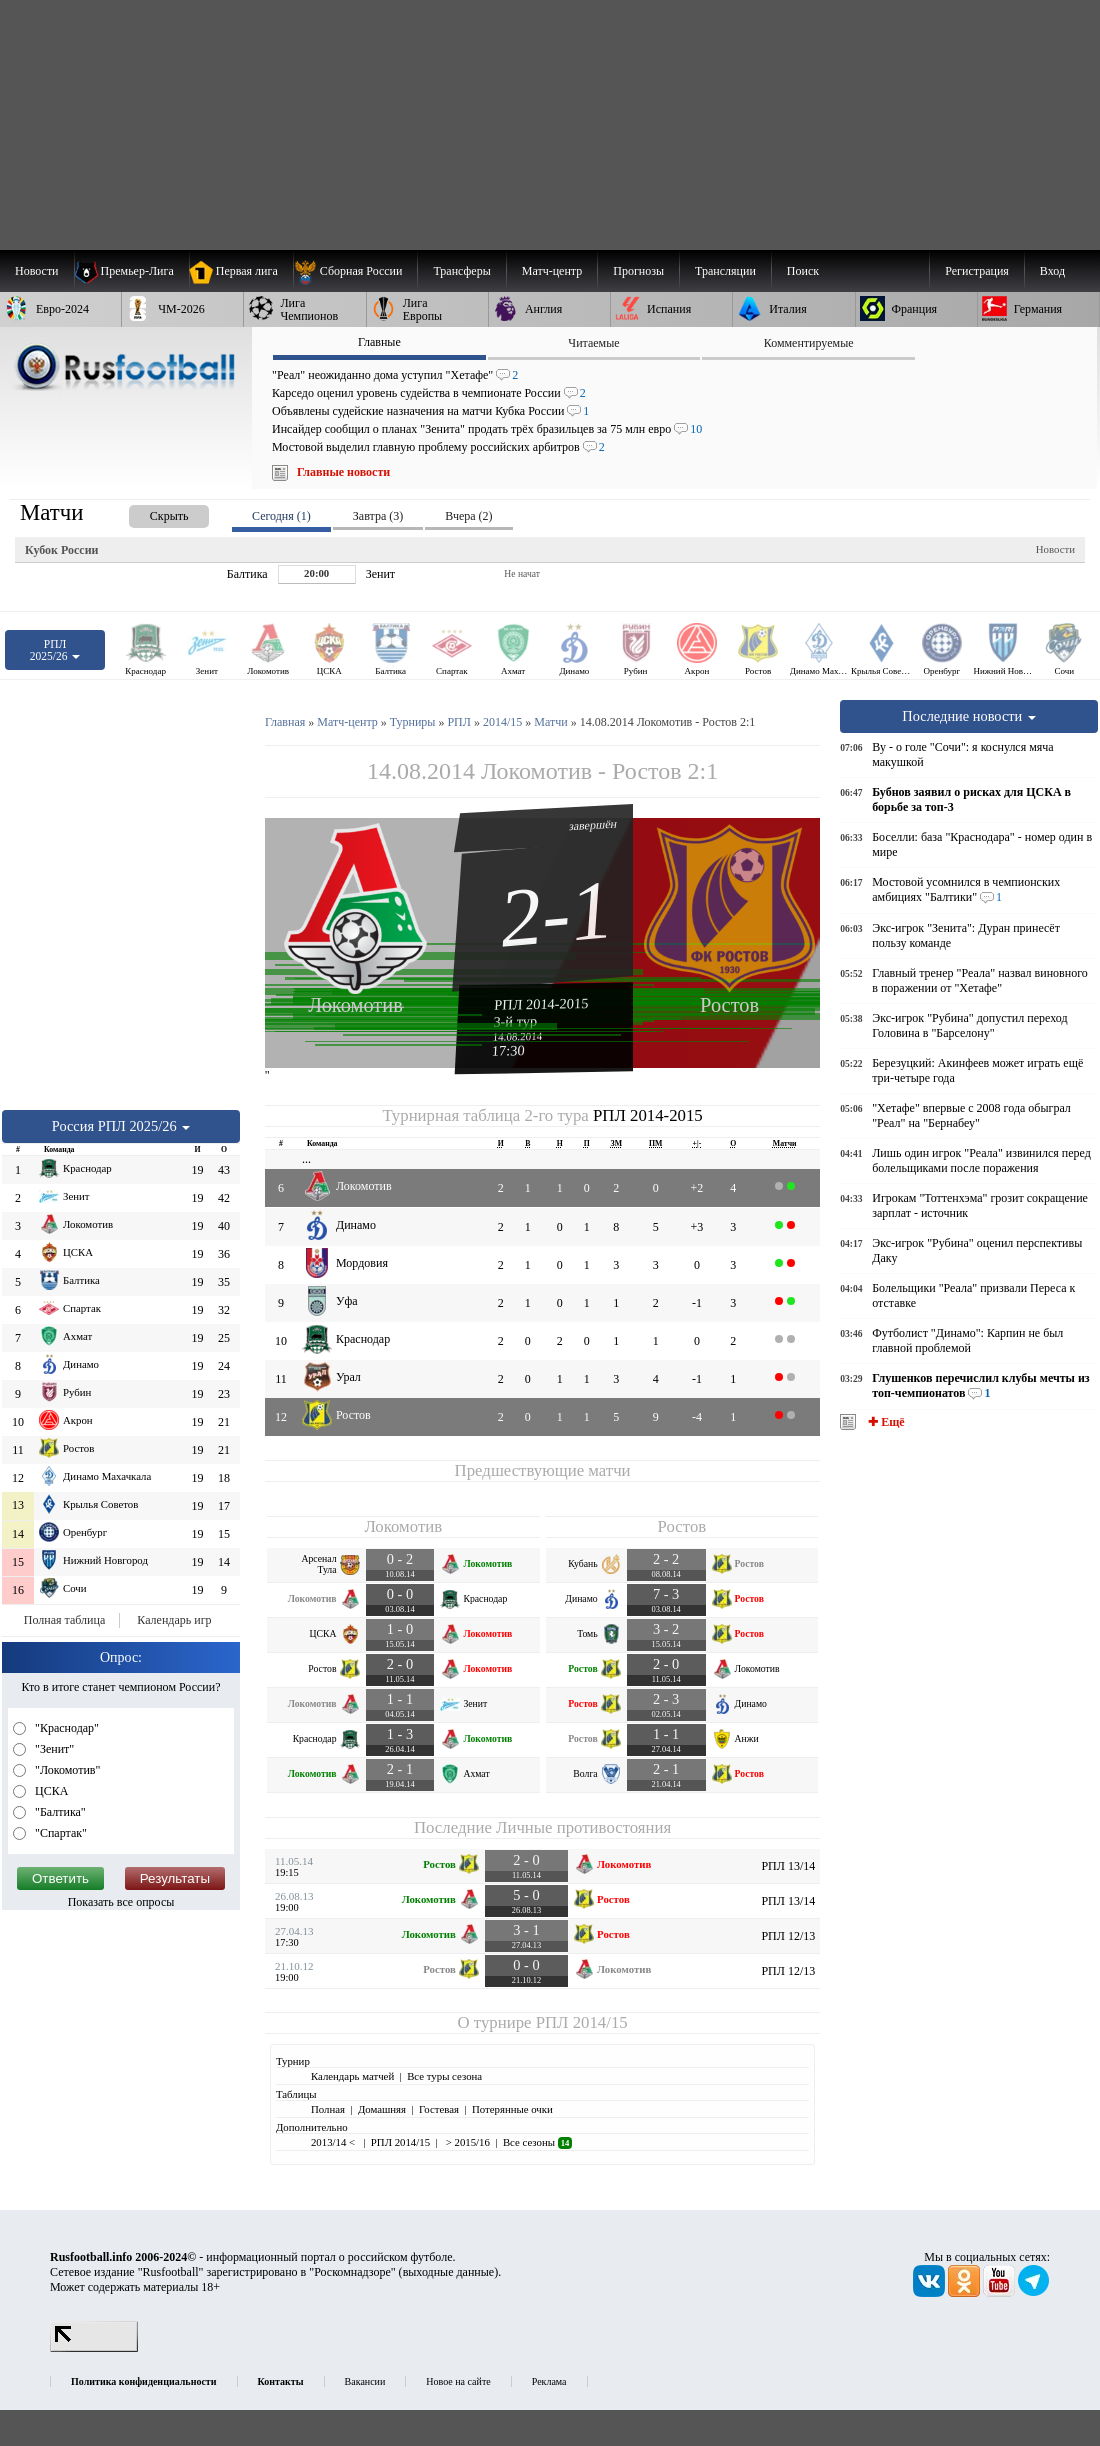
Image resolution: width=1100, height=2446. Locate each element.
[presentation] (149, 512)
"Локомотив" (66, 1770)
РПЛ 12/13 (788, 1936)
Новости (1055, 549)
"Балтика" (59, 1812)
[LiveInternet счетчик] (94, 2348)
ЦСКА (50, 1791)
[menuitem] (355, 271)
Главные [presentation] (379, 342)
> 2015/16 (466, 2142)
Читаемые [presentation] (593, 343)
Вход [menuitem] (1052, 271)
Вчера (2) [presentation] (468, 516)
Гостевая (439, 2109)
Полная (328, 2109)
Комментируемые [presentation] (809, 343)
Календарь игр (174, 1620)
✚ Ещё (884, 1422)
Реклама (549, 2381)
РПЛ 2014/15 (582, 2022)
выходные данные (449, 2272)
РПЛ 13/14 (788, 1866)
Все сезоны (537, 2142)
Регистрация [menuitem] (977, 271)
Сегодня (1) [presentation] (281, 516)
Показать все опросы (121, 1902)
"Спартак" (59, 1833)
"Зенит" (53, 1749)
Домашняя (382, 2109)
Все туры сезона (444, 2076)
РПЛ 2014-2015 (541, 1004)
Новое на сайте (458, 2381)
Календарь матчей (352, 2076)
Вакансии (365, 2381)
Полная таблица (64, 1620)
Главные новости (343, 472)
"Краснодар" (65, 1728)
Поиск (803, 271)
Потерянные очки (512, 2109)
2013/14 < (334, 2142)
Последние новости (969, 716)
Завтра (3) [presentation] (378, 516)
